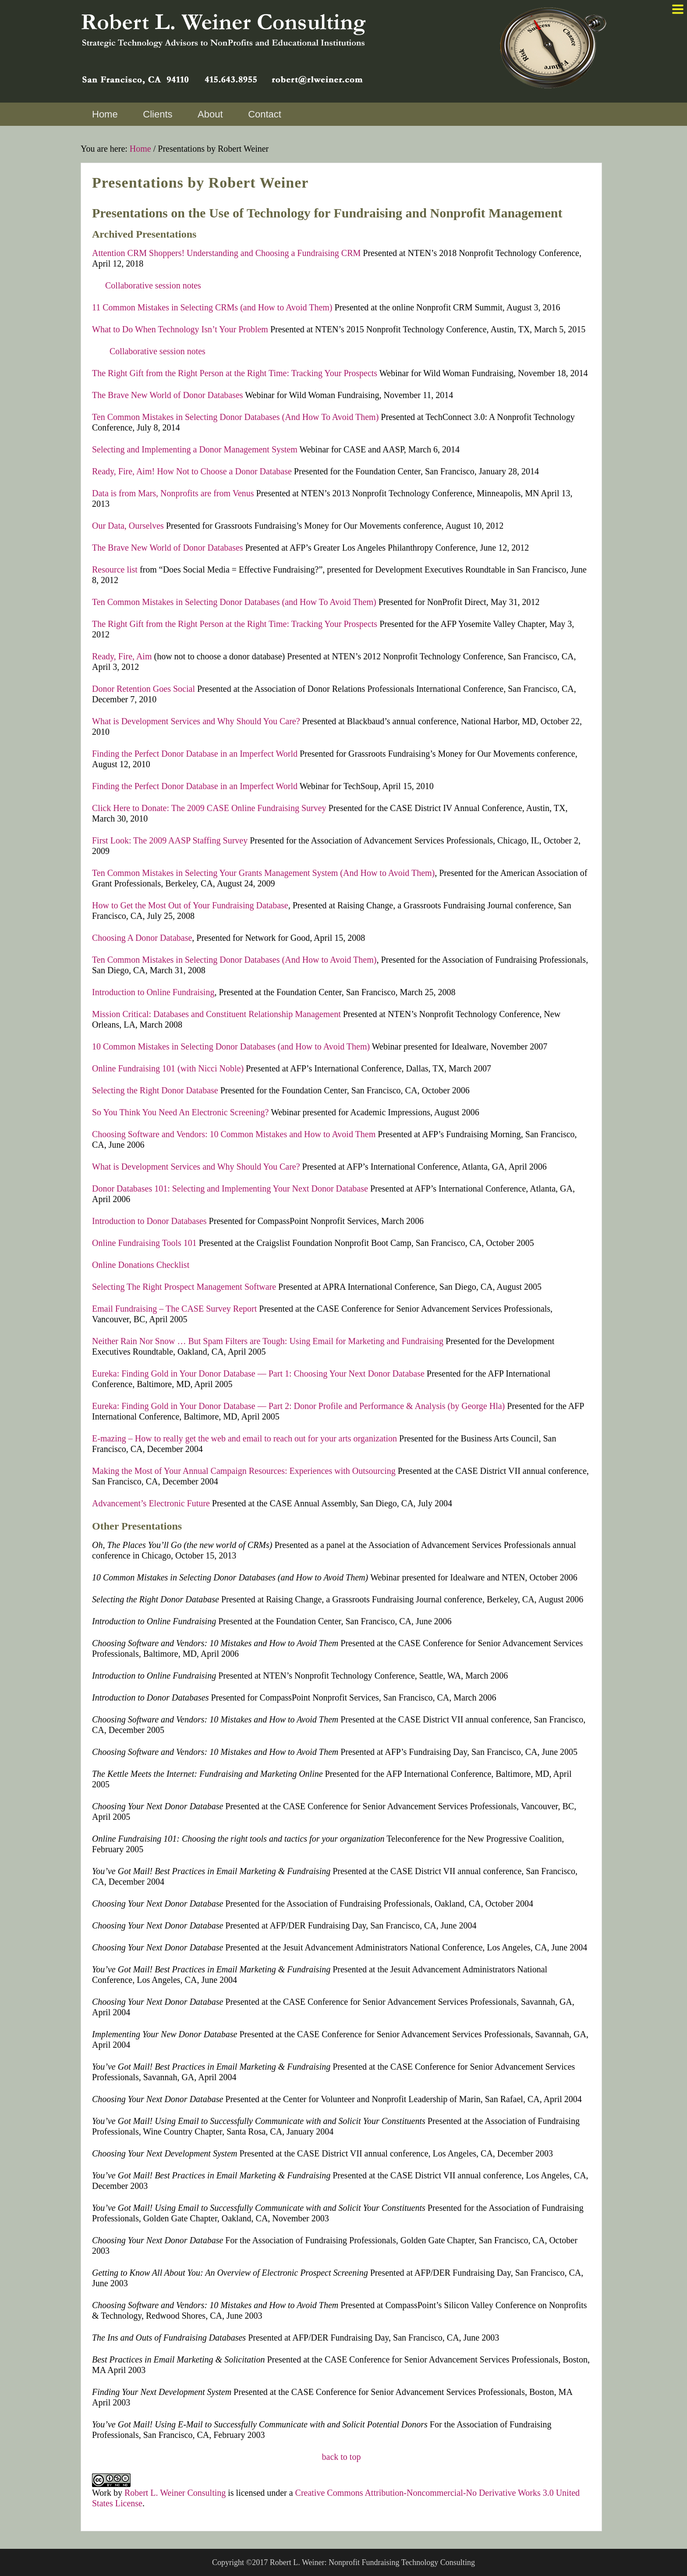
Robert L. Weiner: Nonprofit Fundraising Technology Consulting (372, 2562)
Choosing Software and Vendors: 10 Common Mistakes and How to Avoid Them (233, 1134)
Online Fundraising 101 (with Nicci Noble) (168, 1068)
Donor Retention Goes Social (143, 689)
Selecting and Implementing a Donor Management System (194, 449)
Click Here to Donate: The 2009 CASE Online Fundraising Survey (209, 808)
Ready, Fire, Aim (122, 656)
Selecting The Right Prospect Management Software (184, 1287)
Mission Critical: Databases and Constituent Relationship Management (216, 1014)
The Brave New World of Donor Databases (167, 395)
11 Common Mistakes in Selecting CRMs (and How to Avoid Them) (212, 307)
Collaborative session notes (153, 285)
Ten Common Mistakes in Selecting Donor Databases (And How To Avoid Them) (235, 417)
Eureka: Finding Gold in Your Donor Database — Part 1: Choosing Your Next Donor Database (258, 1373)
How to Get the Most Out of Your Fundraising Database (190, 905)
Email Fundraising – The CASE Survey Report (174, 1308)
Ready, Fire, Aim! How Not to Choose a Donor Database (192, 471)
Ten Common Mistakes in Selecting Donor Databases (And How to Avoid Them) (234, 959)
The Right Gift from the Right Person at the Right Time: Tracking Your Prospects (234, 373)
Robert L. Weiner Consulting (175, 2493)
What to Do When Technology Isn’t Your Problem (180, 329)
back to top (341, 2457)
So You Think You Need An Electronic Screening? (180, 1112)
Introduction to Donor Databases (149, 1221)
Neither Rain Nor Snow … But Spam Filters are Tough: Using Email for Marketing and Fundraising (267, 1341)
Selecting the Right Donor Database (155, 1090)
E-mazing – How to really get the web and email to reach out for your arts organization (244, 1438)
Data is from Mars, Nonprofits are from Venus (173, 493)
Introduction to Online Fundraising (153, 992)
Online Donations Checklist (140, 1265)
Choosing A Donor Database (142, 938)
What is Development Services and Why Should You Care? (196, 721)
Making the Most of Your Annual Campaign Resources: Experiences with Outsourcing (244, 1471)
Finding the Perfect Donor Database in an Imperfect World (194, 753)
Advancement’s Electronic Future (151, 1503)
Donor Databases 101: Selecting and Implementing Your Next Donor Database (230, 1188)
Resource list (115, 569)
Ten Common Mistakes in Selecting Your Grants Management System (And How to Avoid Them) (263, 873)
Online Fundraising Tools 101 (144, 1243)
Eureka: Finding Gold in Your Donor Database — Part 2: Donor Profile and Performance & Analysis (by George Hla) (298, 1406)
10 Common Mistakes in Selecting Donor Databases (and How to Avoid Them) (231, 1046)
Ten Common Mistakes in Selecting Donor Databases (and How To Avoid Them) (235, 602)
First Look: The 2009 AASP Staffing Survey (170, 840)
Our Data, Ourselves (128, 525)
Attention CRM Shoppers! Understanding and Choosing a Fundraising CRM (226, 253)
